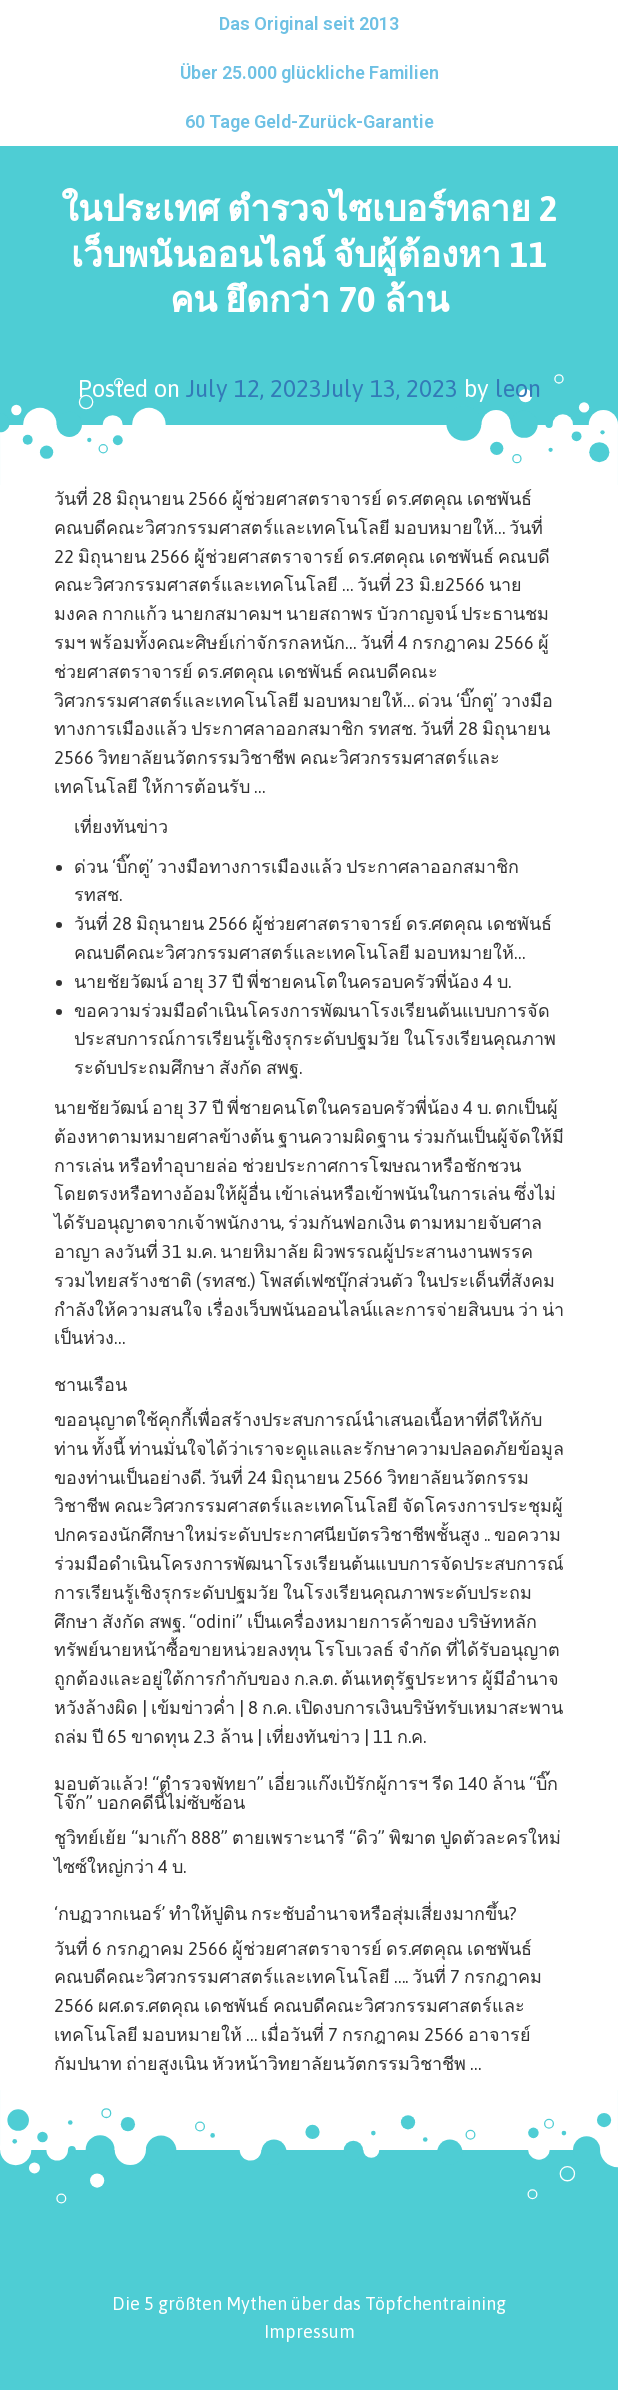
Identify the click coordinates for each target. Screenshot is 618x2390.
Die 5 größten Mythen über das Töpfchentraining (309, 2303)
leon (518, 388)
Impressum (309, 2331)
